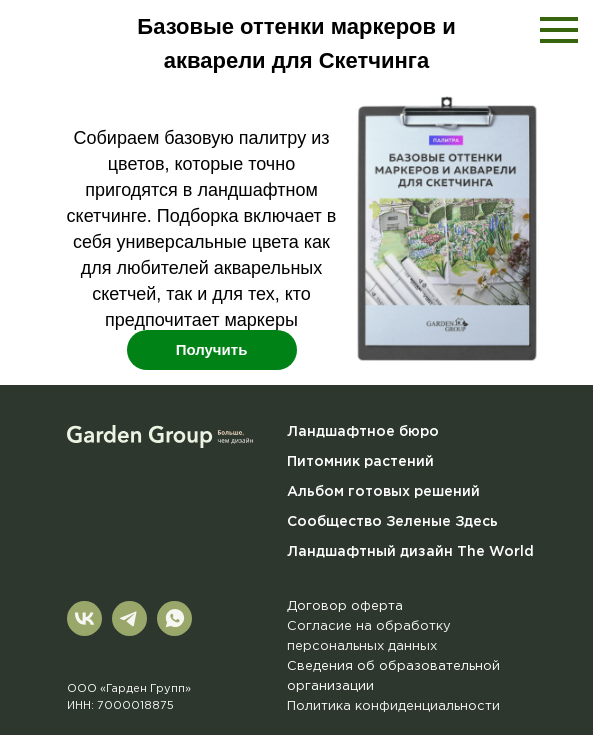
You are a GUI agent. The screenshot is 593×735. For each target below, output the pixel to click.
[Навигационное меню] (559, 30)
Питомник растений (360, 462)
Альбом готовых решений (383, 492)
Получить (212, 349)
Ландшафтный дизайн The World (410, 552)
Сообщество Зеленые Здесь (392, 522)
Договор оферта (345, 606)
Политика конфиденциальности (393, 706)
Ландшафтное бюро (363, 432)
